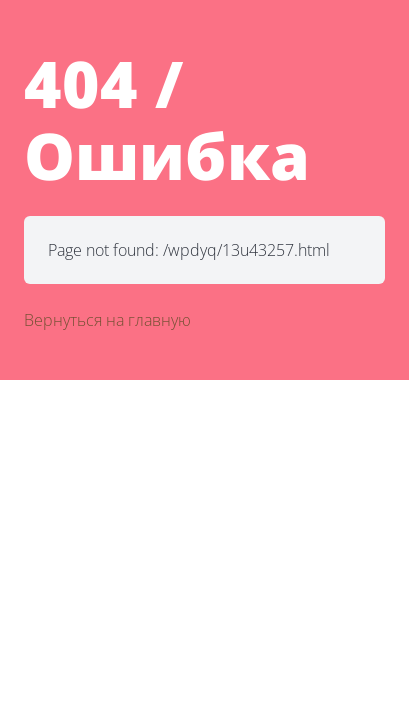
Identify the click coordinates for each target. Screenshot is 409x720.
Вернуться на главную (107, 320)
